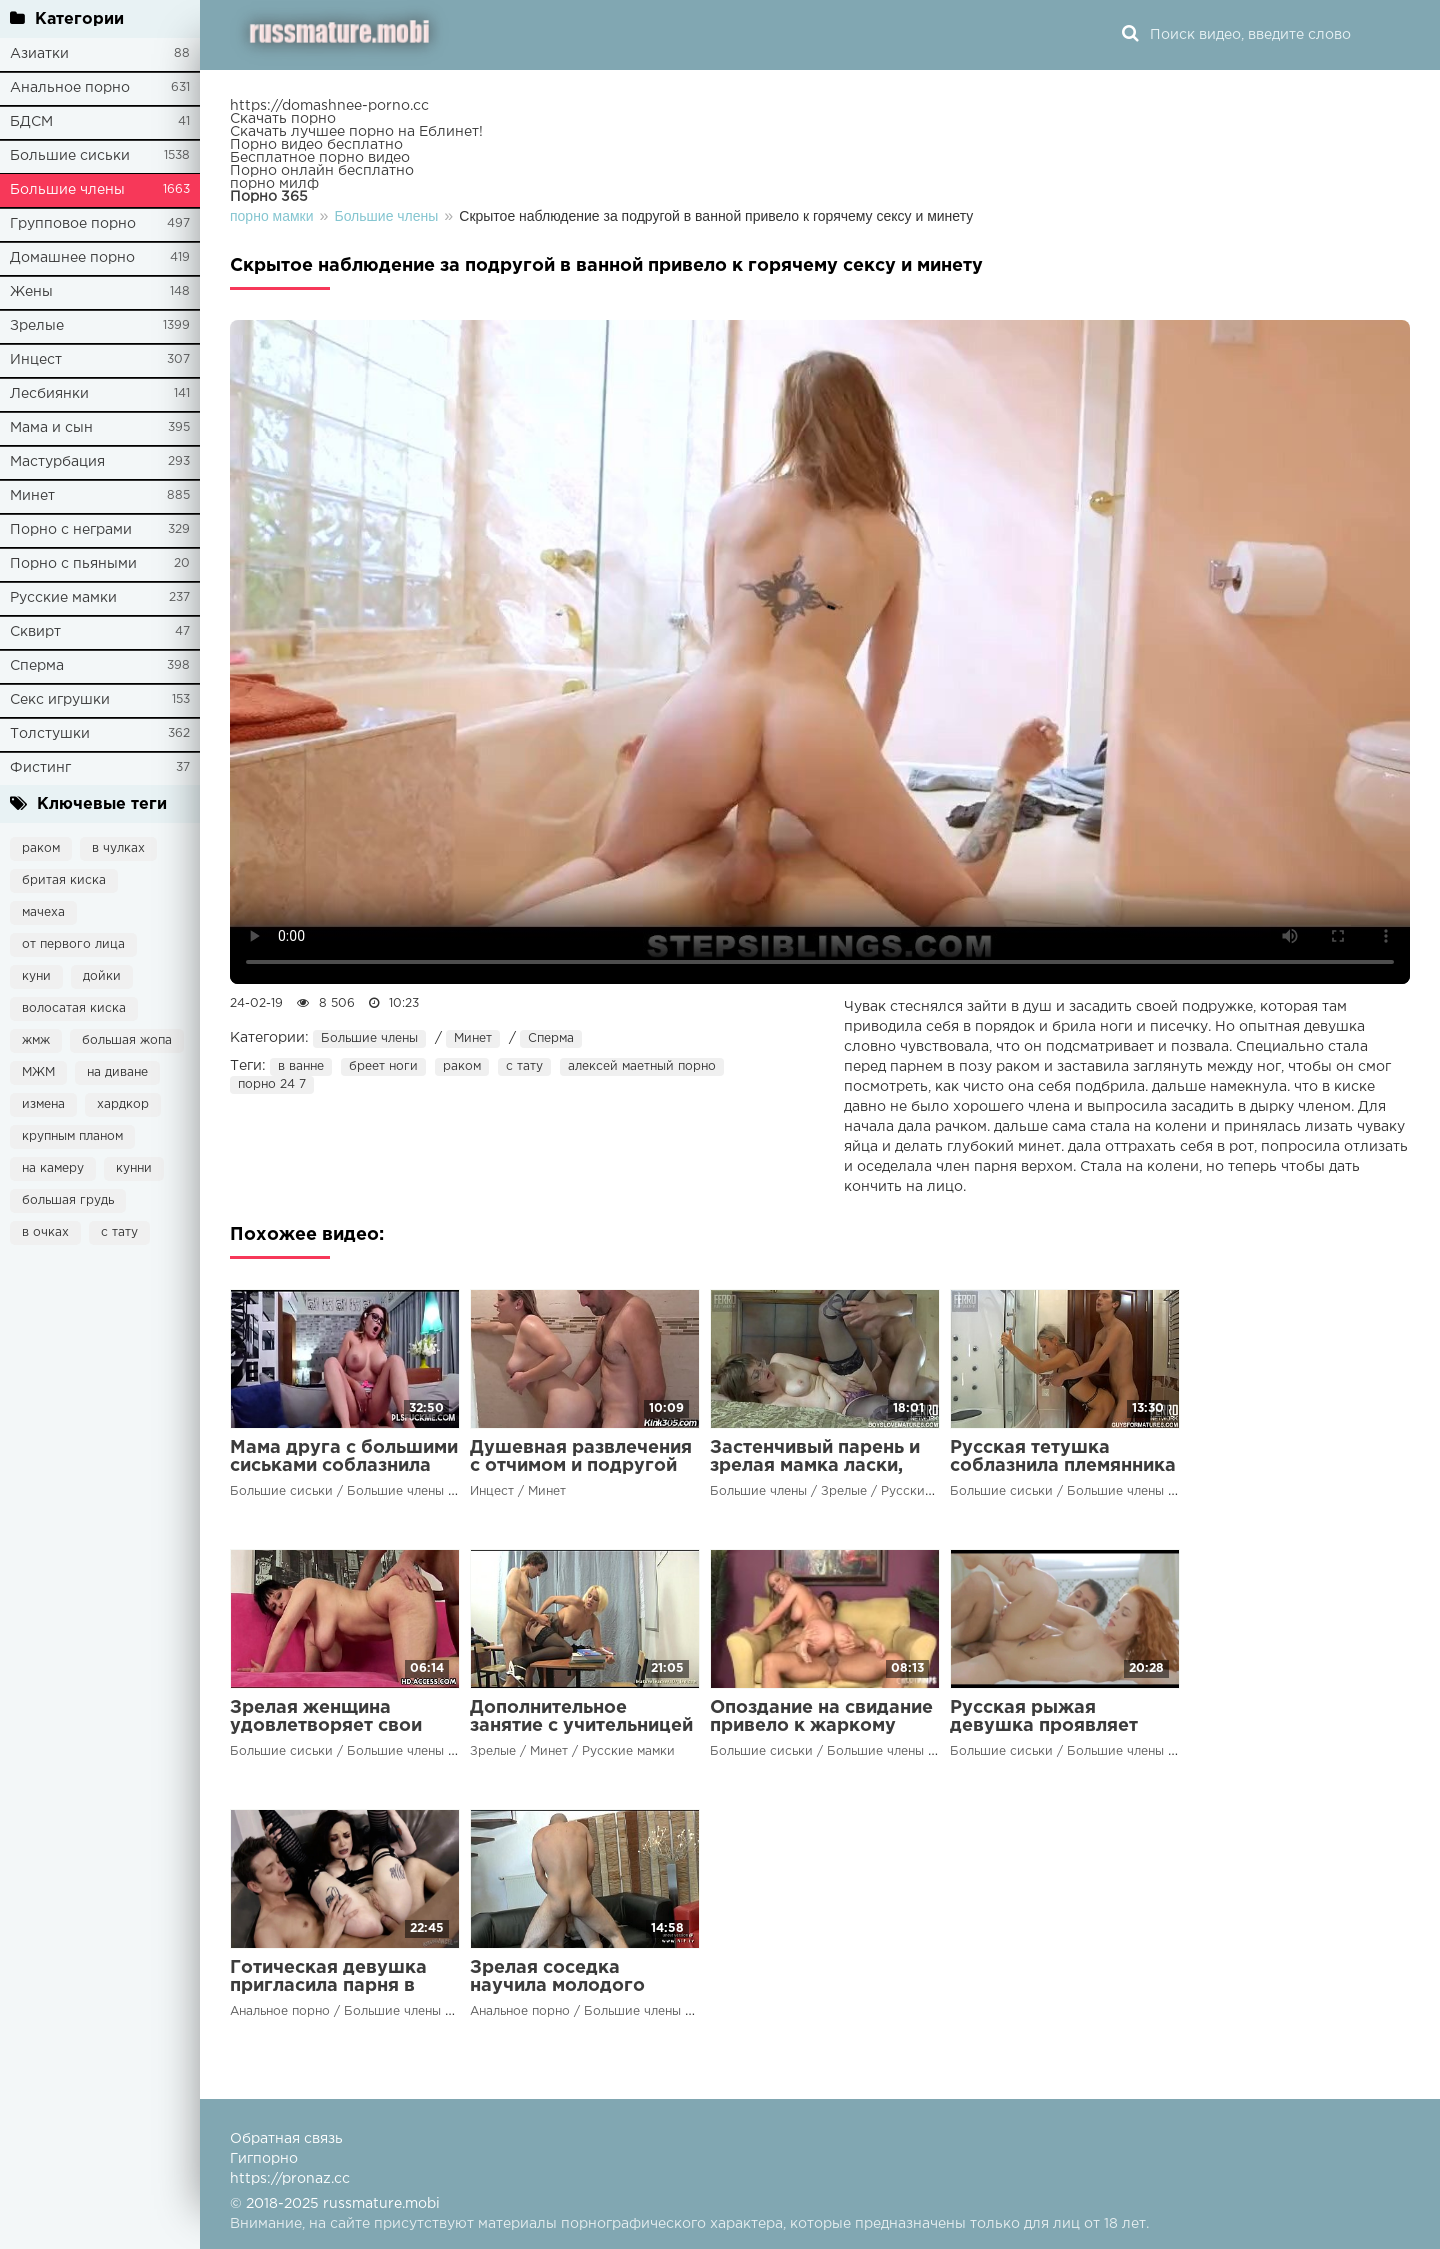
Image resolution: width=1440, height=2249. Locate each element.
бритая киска (64, 880)
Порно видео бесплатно (316, 145)
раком (41, 848)
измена (43, 1104)
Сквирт (35, 632)
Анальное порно (70, 88)
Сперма (37, 666)
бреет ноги (383, 1066)
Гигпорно (264, 2159)
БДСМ (31, 122)
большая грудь (68, 1200)
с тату (119, 1232)
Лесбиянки (49, 394)
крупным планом (72, 1136)
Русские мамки (63, 598)
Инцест (36, 360)
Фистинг (40, 768)
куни (36, 976)
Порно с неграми (71, 530)
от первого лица (73, 944)
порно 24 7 (272, 1084)
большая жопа (127, 1040)
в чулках (118, 848)
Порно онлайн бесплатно (322, 171)
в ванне (301, 1066)
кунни (134, 1168)
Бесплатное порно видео (320, 158)
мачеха (43, 912)
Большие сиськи (70, 156)
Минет (32, 496)
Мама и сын (51, 428)
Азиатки (39, 54)
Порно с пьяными (73, 564)
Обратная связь (286, 2139)
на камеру (53, 1168)
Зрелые (37, 326)
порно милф (274, 184)
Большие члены (67, 190)
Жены (31, 292)
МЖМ (38, 1072)
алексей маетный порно (642, 1066)
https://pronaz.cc (290, 2179)
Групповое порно (73, 224)
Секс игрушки (60, 700)
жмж (36, 1040)
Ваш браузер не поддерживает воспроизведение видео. (820, 652)
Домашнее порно (72, 258)
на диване (117, 1072)
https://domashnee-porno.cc (329, 106)
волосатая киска (74, 1008)
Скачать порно (283, 119)
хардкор (123, 1104)
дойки (102, 976)
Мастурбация (57, 462)
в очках (45, 1232)
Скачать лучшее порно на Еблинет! (356, 132)
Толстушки (50, 734)
